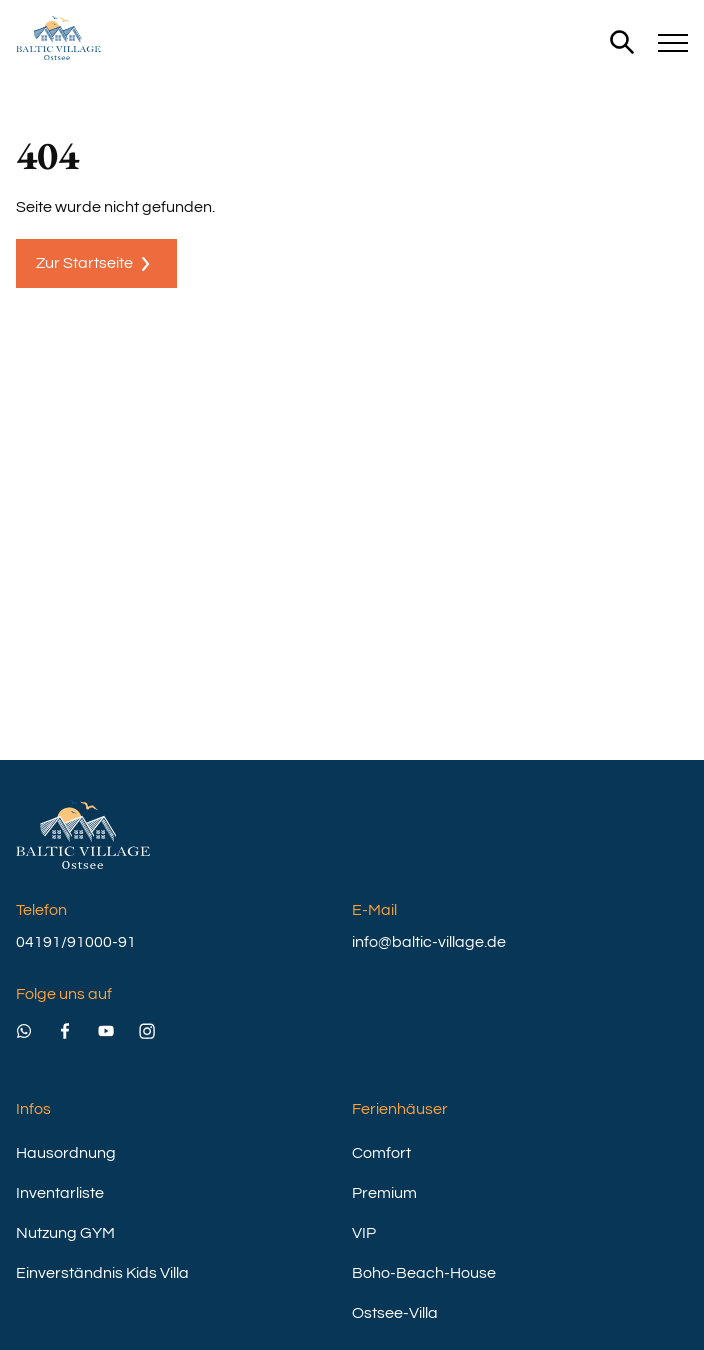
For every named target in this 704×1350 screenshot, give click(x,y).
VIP (364, 1233)
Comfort (381, 1153)
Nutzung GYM (65, 1233)
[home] (58, 38)
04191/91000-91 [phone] (76, 942)
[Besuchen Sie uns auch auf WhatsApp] (36, 1024)
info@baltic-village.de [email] (429, 942)
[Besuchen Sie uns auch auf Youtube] (118, 1024)
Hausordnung (66, 1153)
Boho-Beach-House (424, 1273)
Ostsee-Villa (395, 1313)
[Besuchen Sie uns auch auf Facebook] (77, 1024)
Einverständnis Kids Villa (102, 1273)
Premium (384, 1193)
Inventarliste (60, 1193)
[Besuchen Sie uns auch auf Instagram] (159, 1024)
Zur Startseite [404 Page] (96, 264)
